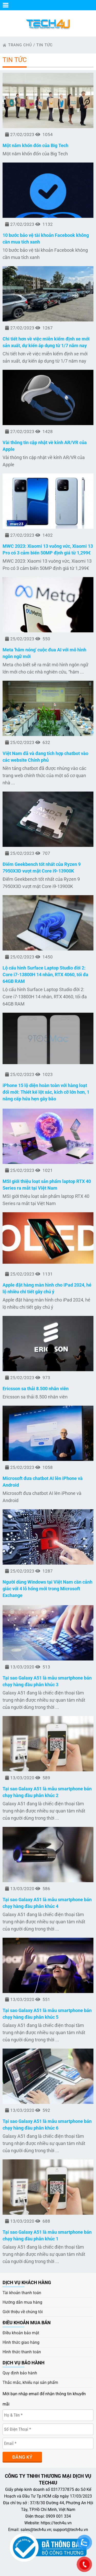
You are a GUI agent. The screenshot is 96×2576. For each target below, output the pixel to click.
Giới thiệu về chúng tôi (23, 2311)
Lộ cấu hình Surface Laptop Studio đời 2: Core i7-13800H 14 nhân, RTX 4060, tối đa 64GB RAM (45, 974)
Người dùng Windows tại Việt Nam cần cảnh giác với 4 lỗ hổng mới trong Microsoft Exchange (47, 1588)
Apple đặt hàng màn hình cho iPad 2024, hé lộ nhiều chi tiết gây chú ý (47, 1288)
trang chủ (20, 45)
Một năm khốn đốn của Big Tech (35, 145)
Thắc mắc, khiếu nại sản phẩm (30, 2382)
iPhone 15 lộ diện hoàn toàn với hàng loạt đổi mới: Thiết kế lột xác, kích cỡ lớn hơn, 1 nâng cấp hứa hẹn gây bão (46, 1092)
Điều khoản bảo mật (21, 2332)
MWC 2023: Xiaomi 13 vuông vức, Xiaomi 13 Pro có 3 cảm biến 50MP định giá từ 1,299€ (48, 549)
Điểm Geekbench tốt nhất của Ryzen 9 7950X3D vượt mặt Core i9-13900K (42, 867)
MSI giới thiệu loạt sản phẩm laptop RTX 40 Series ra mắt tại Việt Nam (47, 1185)
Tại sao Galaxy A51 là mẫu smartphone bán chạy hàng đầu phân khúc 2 (47, 1792)
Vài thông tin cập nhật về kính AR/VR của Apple (45, 446)
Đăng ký (22, 2457)
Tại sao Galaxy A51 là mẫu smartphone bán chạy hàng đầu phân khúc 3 (47, 1681)
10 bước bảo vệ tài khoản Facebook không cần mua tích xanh (46, 238)
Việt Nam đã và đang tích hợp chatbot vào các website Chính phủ (45, 757)
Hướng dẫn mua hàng (22, 2302)
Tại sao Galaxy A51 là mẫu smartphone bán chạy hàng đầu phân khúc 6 (47, 2125)
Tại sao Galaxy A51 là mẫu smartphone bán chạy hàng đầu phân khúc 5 (47, 2014)
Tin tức (44, 45)
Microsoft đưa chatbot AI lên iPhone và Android (43, 1482)
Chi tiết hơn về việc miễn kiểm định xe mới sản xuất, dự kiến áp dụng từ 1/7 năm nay (46, 342)
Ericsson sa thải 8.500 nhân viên (36, 1388)
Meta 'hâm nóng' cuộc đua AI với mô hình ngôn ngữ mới (44, 653)
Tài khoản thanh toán (22, 2292)
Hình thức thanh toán (22, 2351)
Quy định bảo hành (20, 2373)
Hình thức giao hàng (21, 2342)
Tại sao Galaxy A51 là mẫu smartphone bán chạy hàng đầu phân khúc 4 (47, 1903)
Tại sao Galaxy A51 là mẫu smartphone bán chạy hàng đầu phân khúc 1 (47, 2235)
